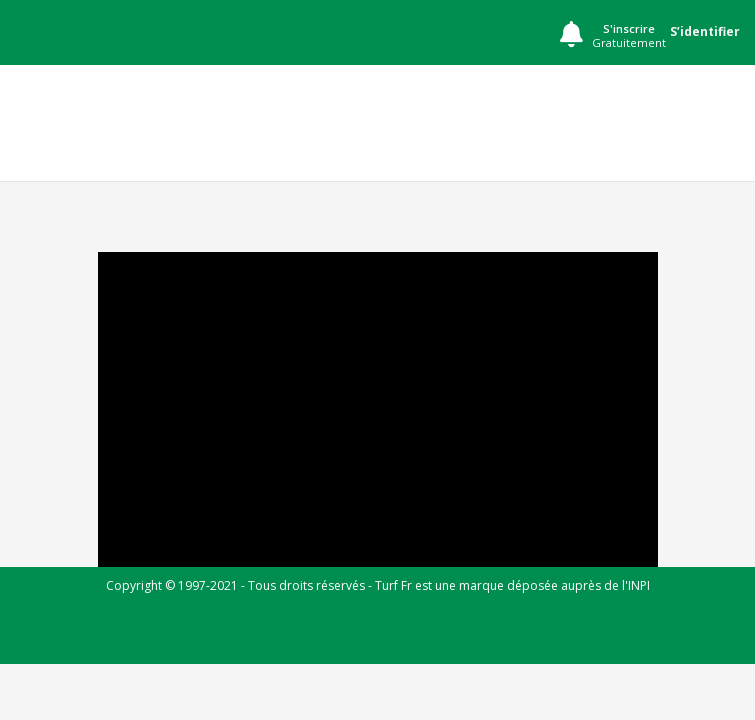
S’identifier (705, 31)
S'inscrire (629, 36)
